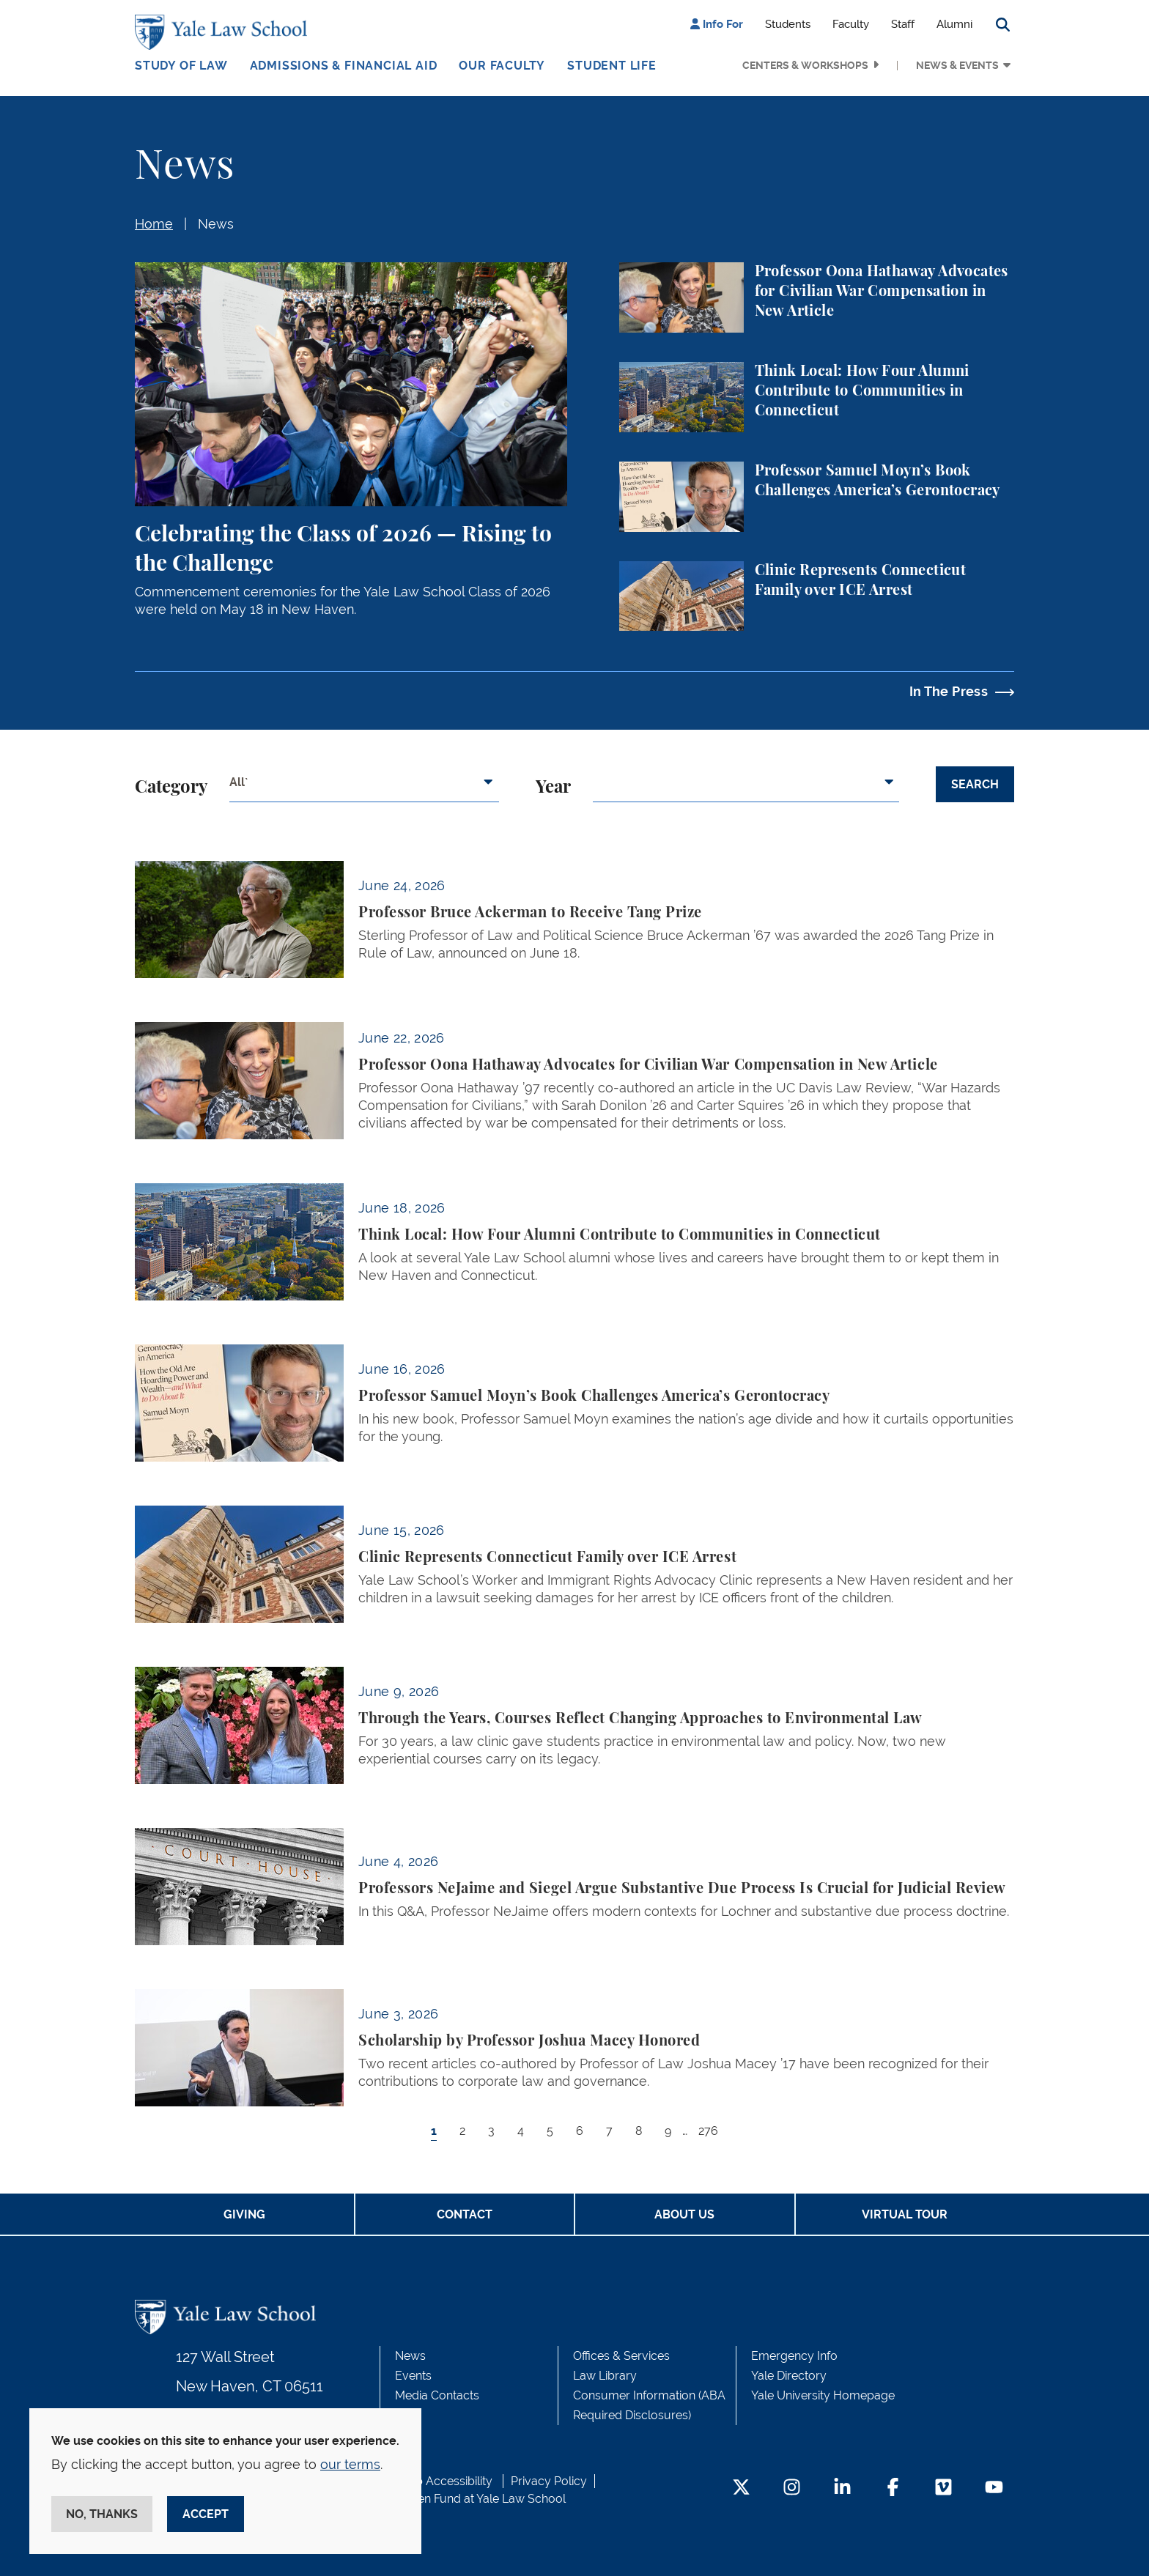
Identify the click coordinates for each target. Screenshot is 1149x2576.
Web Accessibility (444, 2481)
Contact (464, 2214)
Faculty (850, 24)
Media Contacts (437, 2395)
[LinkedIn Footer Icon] (842, 2488)
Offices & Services (621, 2356)
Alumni (954, 24)
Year (553, 787)
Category (171, 787)
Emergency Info (794, 2356)
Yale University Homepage (823, 2395)
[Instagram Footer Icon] (792, 2488)
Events (413, 2376)
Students (787, 24)
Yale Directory (789, 2376)
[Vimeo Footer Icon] (943, 2488)
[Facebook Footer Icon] (893, 2488)
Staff (903, 24)
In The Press (948, 691)
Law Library (605, 2376)
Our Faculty (502, 66)
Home (154, 224)
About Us (684, 2214)
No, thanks (102, 2514)
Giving (244, 2214)
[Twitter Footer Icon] (741, 2488)
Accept (205, 2514)
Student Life (612, 66)
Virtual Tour (904, 2214)
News (216, 224)
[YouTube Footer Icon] (994, 2488)
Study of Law (181, 66)
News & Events (957, 65)
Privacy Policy (549, 2481)
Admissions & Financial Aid (343, 66)
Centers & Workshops (805, 65)
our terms (350, 2464)
